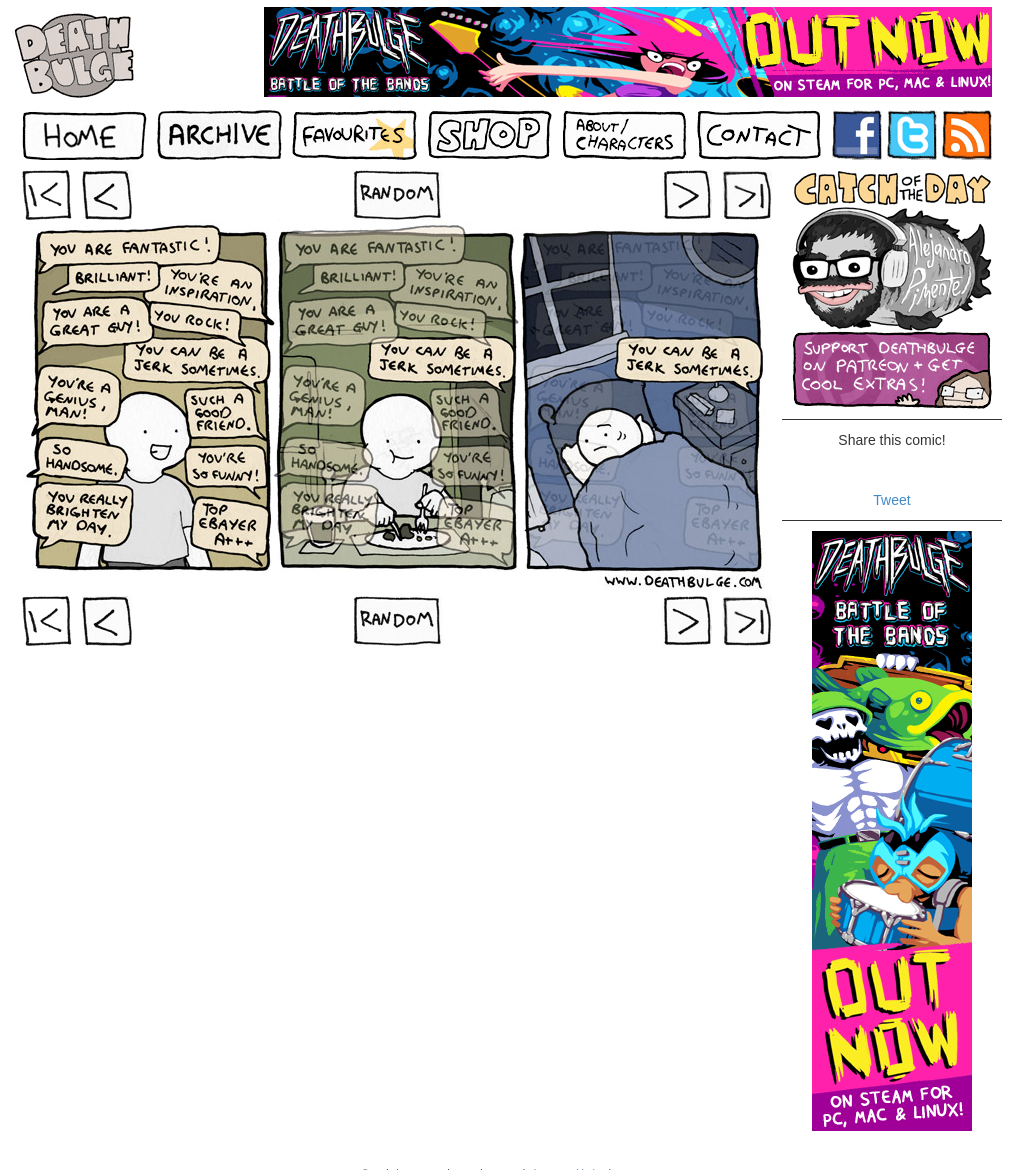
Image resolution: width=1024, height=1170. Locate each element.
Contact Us (638, 1152)
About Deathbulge (566, 1152)
